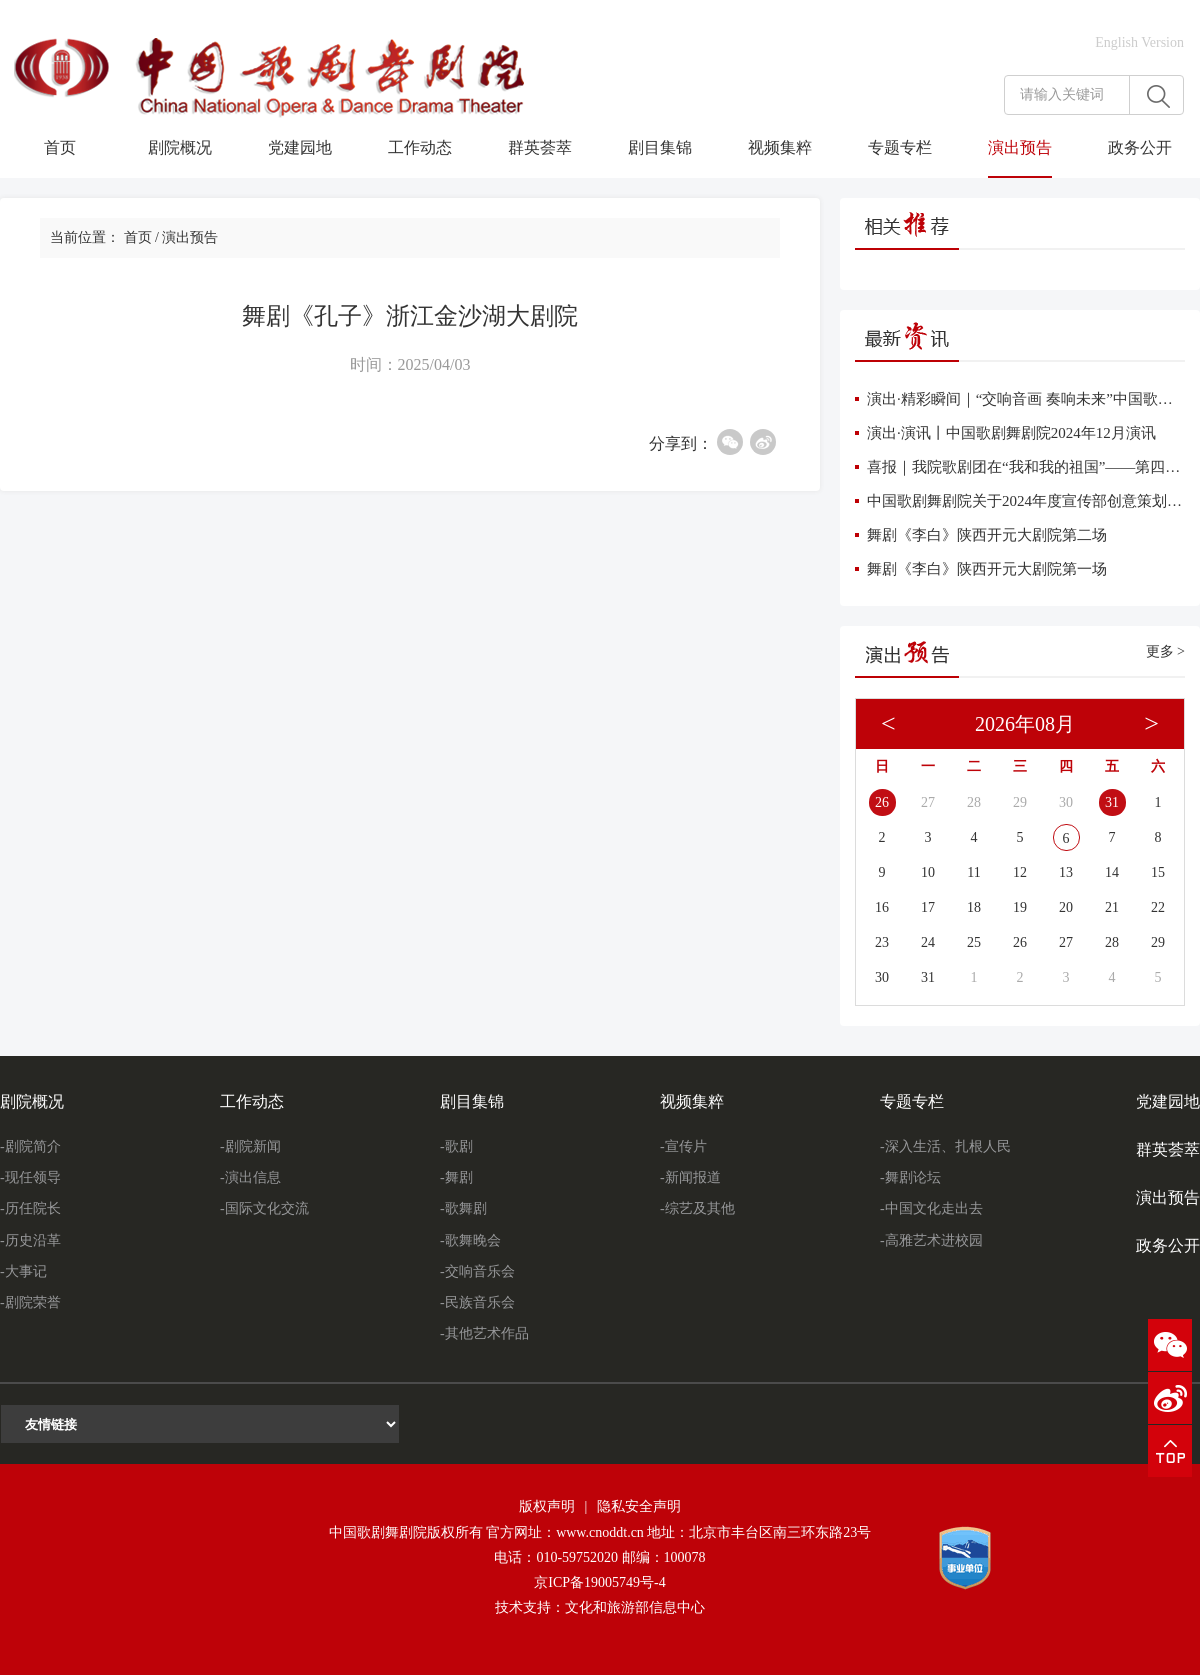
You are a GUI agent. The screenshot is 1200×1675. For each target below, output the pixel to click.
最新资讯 (907, 336)
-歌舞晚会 (470, 1240)
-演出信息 (250, 1177)
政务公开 (1140, 147)
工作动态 (420, 147)
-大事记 (23, 1271)
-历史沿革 (30, 1240)
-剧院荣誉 (30, 1302)
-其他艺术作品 (484, 1333)
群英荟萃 (540, 147)
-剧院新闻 (250, 1146)
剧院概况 (180, 147)
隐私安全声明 (639, 1506)
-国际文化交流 (264, 1208)
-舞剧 (456, 1177)
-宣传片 (683, 1146)
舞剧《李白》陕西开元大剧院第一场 (987, 569)
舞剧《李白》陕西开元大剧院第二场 (987, 535)
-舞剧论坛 (910, 1177)
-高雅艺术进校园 (931, 1240)
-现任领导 (30, 1177)
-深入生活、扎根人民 (945, 1146)
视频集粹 (780, 147)
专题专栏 (900, 147)
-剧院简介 (30, 1146)
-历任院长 (30, 1208)
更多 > (1165, 651)
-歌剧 (456, 1146)
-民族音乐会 (477, 1302)
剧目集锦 (660, 147)
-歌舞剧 (463, 1208)
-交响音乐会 (477, 1271)
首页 (60, 147)
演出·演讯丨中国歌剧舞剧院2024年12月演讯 (1011, 433)
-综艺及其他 (697, 1208)
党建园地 (300, 147)
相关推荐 (907, 224)
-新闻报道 (690, 1177)
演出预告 (1020, 147)
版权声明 (547, 1506)
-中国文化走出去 (931, 1208)
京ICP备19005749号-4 (599, 1582)
